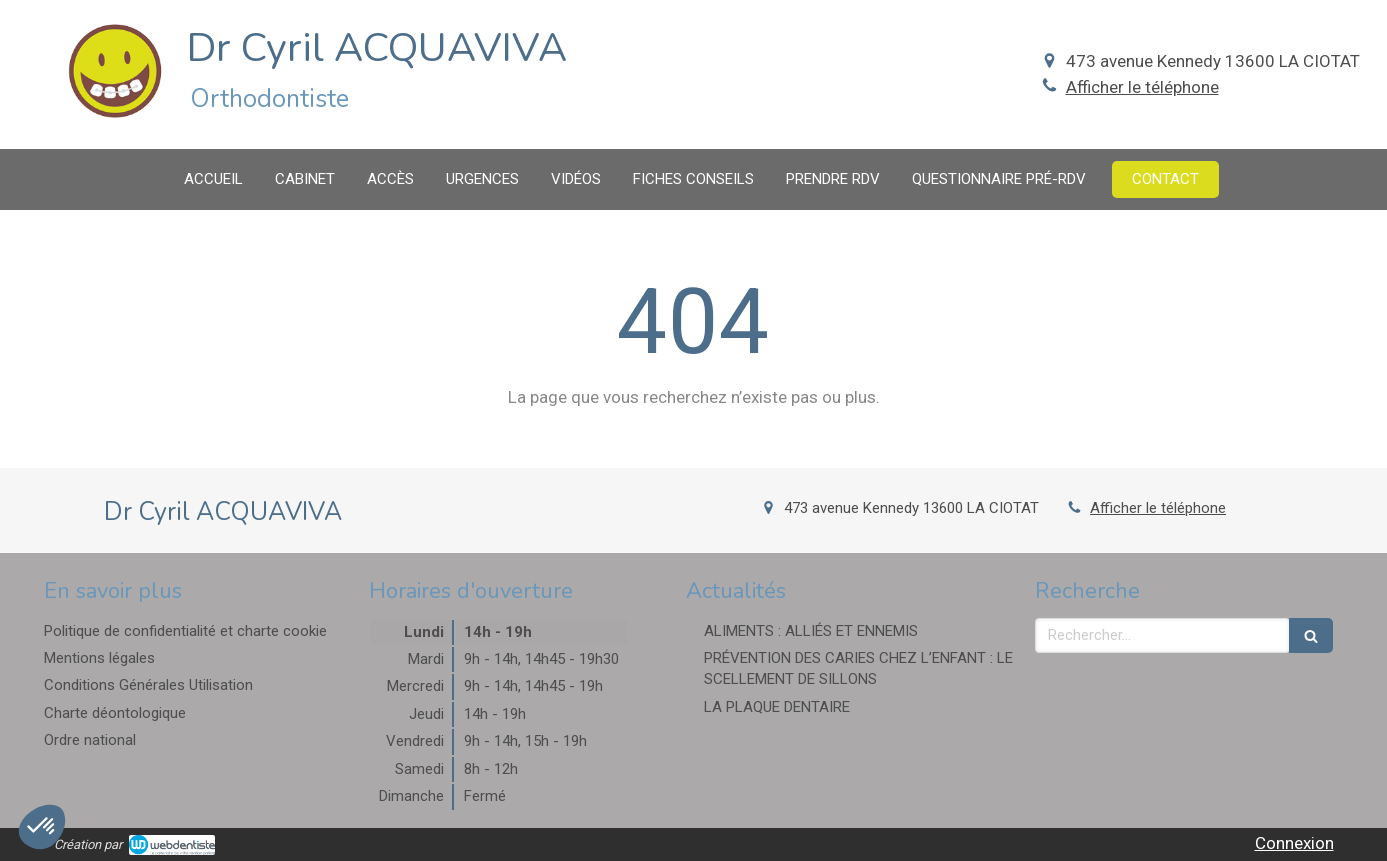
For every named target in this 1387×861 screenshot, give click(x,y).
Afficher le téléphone (1142, 87)
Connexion (1294, 843)
